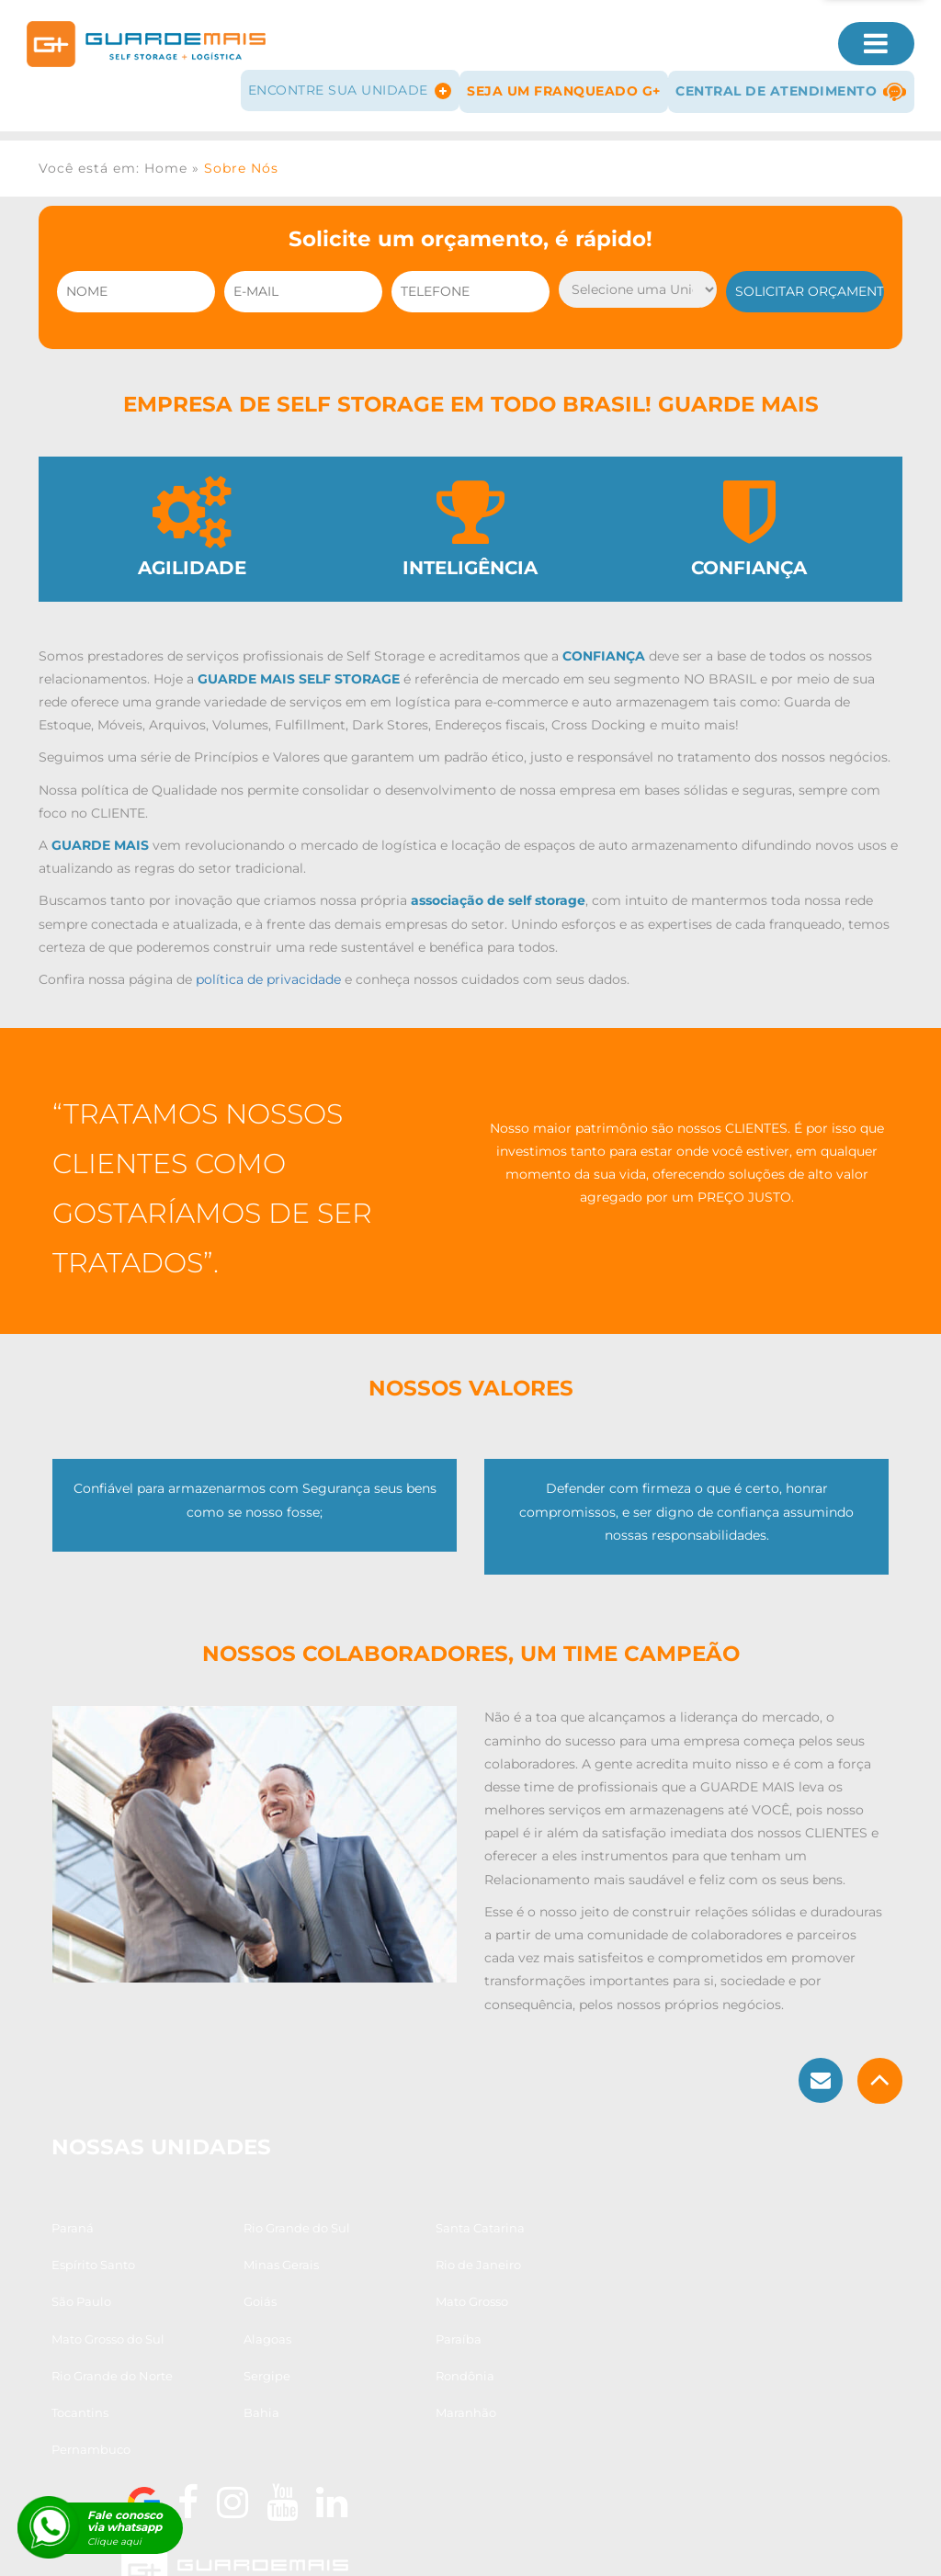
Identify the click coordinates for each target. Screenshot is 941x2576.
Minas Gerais (90, 2290)
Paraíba (540, 2327)
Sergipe (231, 2363)
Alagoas (387, 2327)
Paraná (73, 2253)
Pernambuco (402, 2401)
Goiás (533, 2290)
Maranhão (238, 2401)
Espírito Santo (559, 2253)
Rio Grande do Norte (113, 2363)
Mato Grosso (88, 2327)
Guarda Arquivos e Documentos (646, 2546)
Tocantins (545, 2363)
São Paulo (393, 2290)
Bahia (70, 2401)
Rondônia (392, 2363)
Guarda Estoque (482, 2546)
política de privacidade (268, 980)
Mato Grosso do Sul (264, 2327)
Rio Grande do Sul (261, 2253)
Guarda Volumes (363, 2546)
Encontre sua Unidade (344, 85)
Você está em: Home (113, 161)
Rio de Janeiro (250, 2290)
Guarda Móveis (248, 2546)
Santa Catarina (407, 2253)
